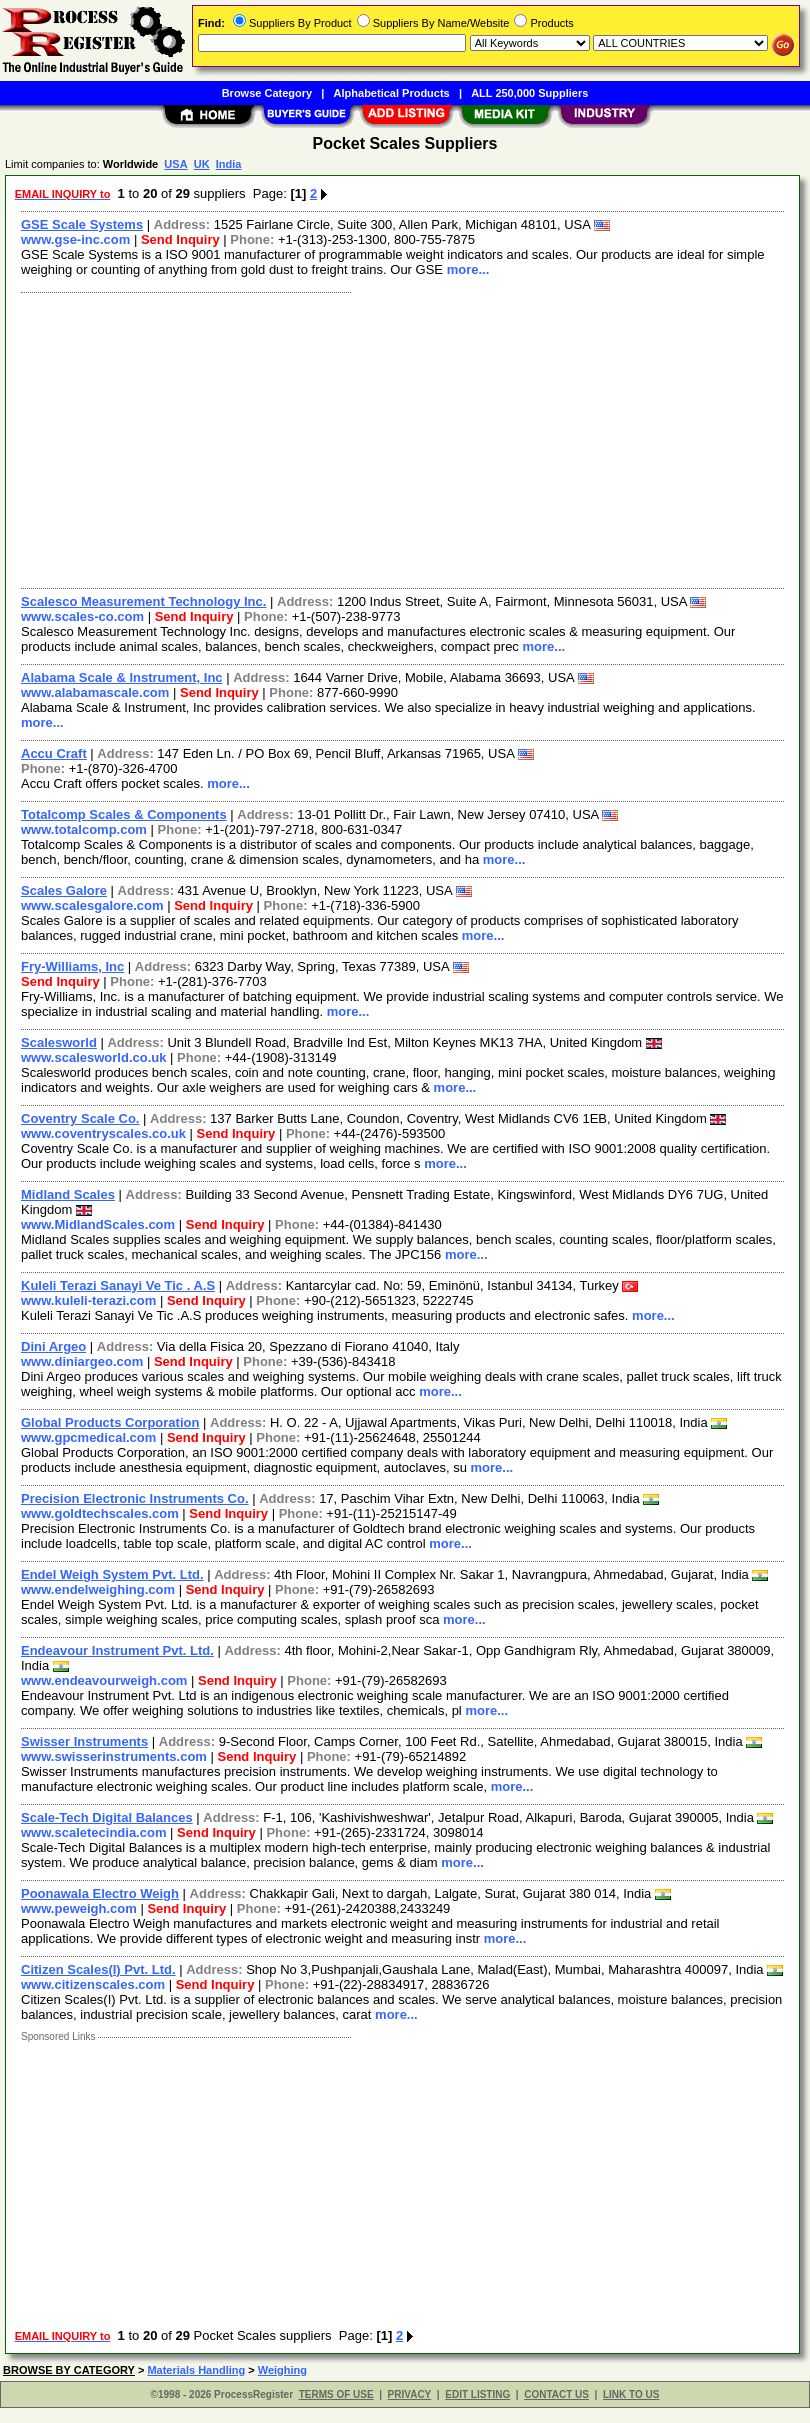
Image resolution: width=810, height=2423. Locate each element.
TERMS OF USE (336, 2394)
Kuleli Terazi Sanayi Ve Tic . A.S (118, 1285)
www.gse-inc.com (75, 239)
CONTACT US (556, 2394)
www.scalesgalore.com (92, 905)
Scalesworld (59, 1042)
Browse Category (267, 93)
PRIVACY (410, 2394)
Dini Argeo (53, 1346)
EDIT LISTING (477, 2394)
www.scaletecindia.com (93, 1832)
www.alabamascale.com (95, 692)
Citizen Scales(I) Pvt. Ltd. (98, 1969)
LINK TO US (631, 2394)
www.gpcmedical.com (88, 1437)
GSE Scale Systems (82, 224)
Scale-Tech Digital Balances (107, 1817)
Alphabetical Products (392, 93)
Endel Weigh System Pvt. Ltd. (112, 1574)
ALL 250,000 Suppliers (529, 93)
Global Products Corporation (110, 1422)
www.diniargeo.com (82, 1361)
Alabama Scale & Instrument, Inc (122, 677)
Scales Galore (64, 890)
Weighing (282, 2370)
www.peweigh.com (79, 1908)
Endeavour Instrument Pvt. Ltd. (117, 1650)
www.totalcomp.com (84, 829)
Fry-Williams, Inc (72, 966)
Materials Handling (196, 2370)
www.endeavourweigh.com (104, 1680)
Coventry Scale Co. (80, 1118)
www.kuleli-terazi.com (88, 1300)
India (229, 164)
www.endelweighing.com (98, 1589)
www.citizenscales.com (93, 1984)
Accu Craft (54, 753)
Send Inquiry (180, 239)
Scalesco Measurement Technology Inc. (143, 601)
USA (175, 164)
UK (202, 164)
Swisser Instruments (84, 1741)
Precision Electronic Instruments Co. (135, 1498)
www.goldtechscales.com (100, 1513)
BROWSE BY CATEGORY (69, 2370)
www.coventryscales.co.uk (103, 1133)
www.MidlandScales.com (98, 1224)
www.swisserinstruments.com (114, 1756)
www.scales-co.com (82, 616)
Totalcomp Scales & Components (124, 814)
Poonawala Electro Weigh (100, 1893)
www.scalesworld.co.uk (93, 1057)
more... (468, 269)
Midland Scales (68, 1194)
